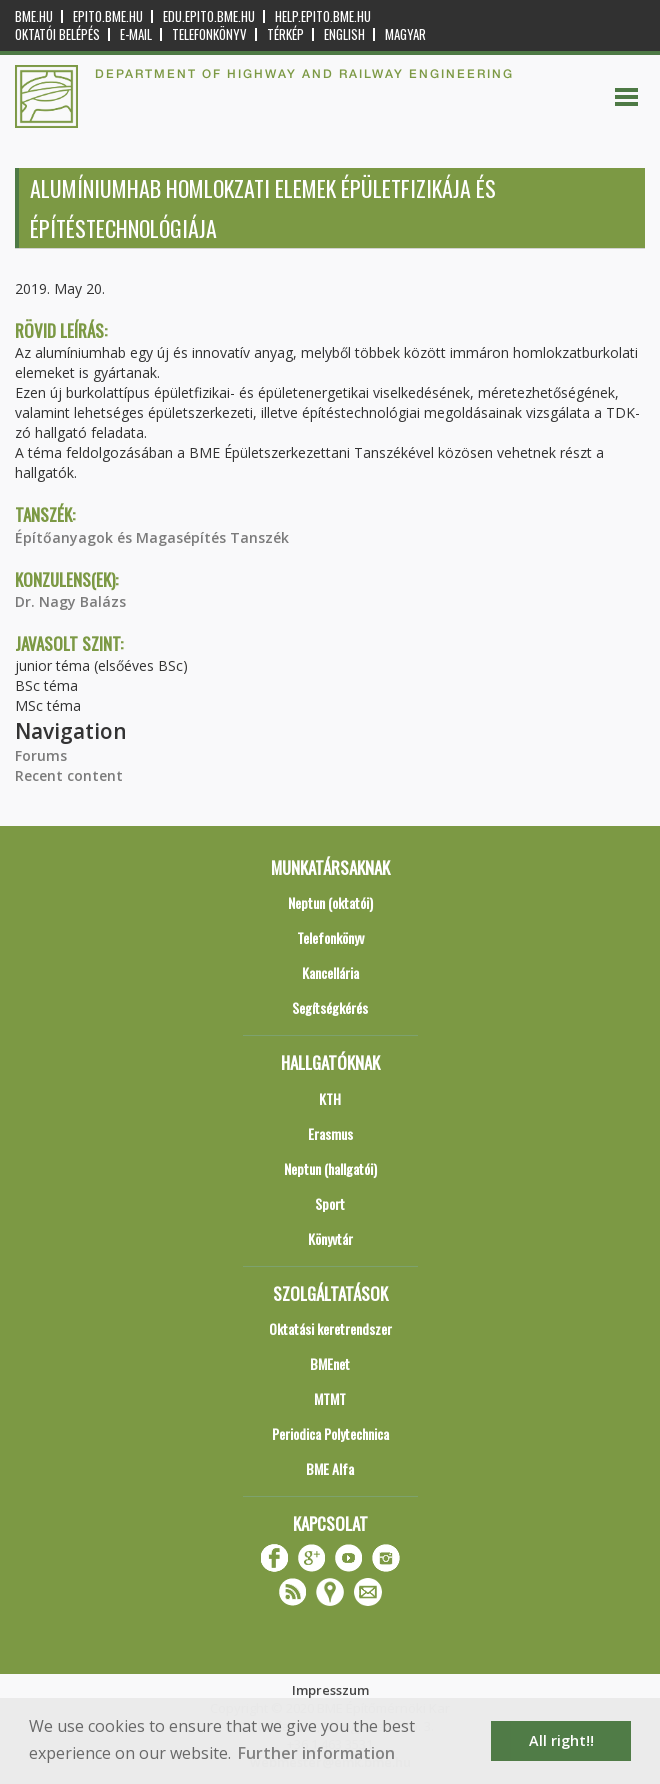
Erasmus (330, 1133)
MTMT (330, 1398)
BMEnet (330, 1363)
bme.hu (34, 16)
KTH (330, 1098)
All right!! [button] (561, 1740)
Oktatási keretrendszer (330, 1328)
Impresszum (330, 1690)
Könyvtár (330, 1238)
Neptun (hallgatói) (330, 1168)
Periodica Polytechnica (330, 1433)
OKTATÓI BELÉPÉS (57, 34)
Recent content (69, 775)
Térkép (285, 34)
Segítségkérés (330, 1007)
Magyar (405, 34)
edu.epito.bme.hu (209, 16)
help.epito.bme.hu (323, 16)
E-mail (136, 34)
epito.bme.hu (108, 16)
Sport (330, 1203)
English (344, 34)
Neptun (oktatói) (330, 902)
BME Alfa (330, 1468)
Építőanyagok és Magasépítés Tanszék (152, 537)
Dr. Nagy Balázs (70, 601)
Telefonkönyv (209, 34)
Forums (41, 755)
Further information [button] (316, 1753)
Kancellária (330, 972)
